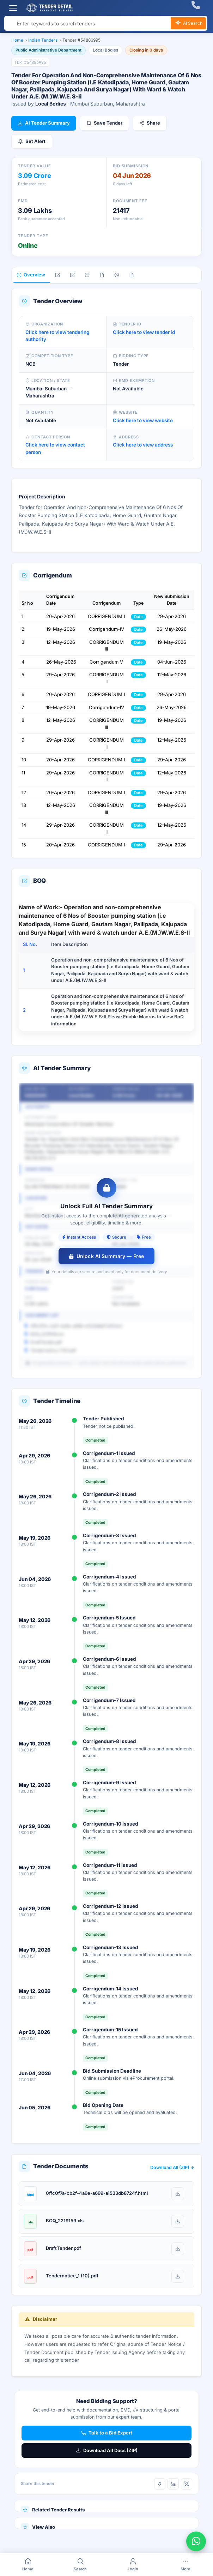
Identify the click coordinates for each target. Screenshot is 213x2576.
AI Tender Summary (44, 123)
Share (149, 123)
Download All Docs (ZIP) (107, 2450)
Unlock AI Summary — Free (106, 1256)
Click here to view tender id (144, 332)
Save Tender (104, 123)
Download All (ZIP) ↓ (172, 2167)
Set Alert (31, 141)
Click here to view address (143, 445)
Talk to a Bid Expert (106, 2433)
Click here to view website (143, 420)
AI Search (188, 24)
